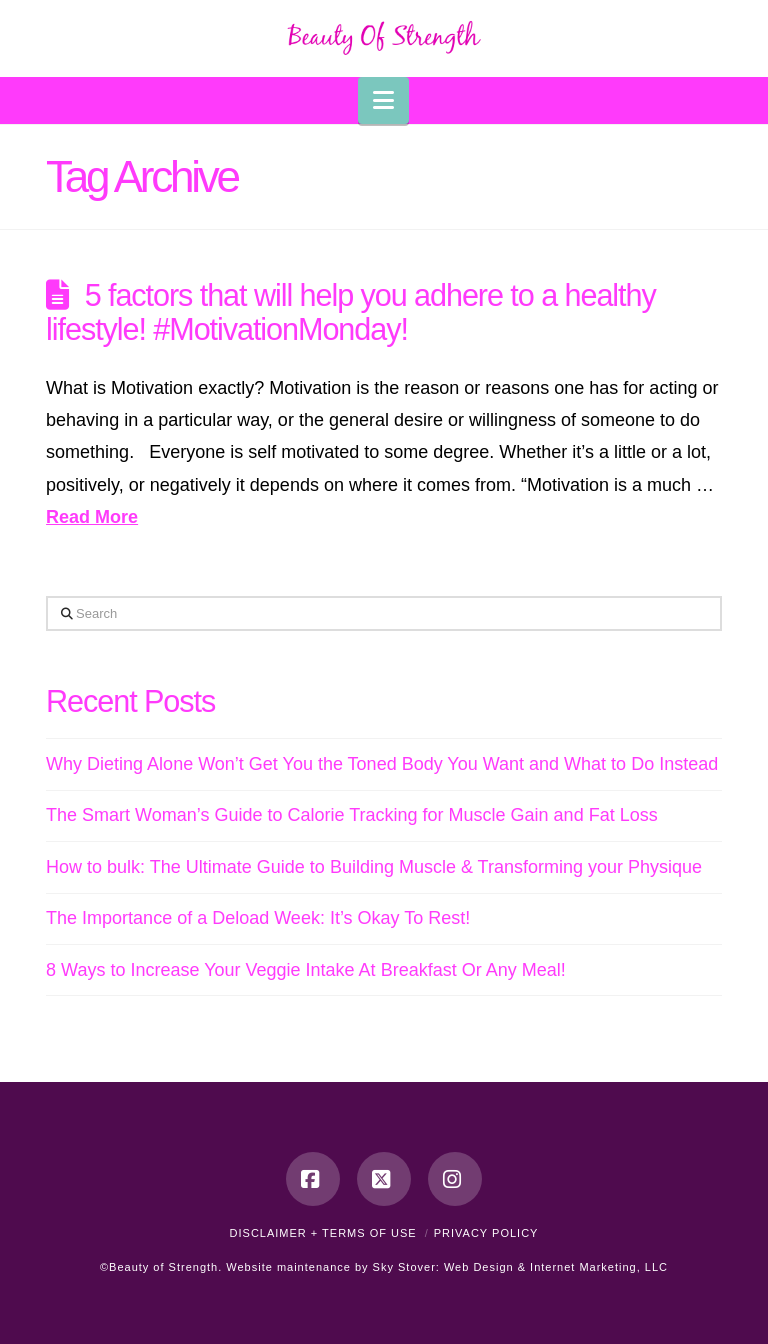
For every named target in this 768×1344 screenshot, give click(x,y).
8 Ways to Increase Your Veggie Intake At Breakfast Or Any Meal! (306, 970)
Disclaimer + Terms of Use (323, 1233)
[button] (383, 100)
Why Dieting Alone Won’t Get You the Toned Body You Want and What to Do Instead (382, 764)
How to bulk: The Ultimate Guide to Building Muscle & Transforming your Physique (374, 867)
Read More (92, 517)
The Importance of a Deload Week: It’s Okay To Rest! (258, 918)
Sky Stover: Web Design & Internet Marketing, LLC (520, 1267)
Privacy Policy (486, 1233)
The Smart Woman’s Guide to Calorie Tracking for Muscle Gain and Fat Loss (352, 815)
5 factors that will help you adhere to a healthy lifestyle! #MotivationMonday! (351, 312)
